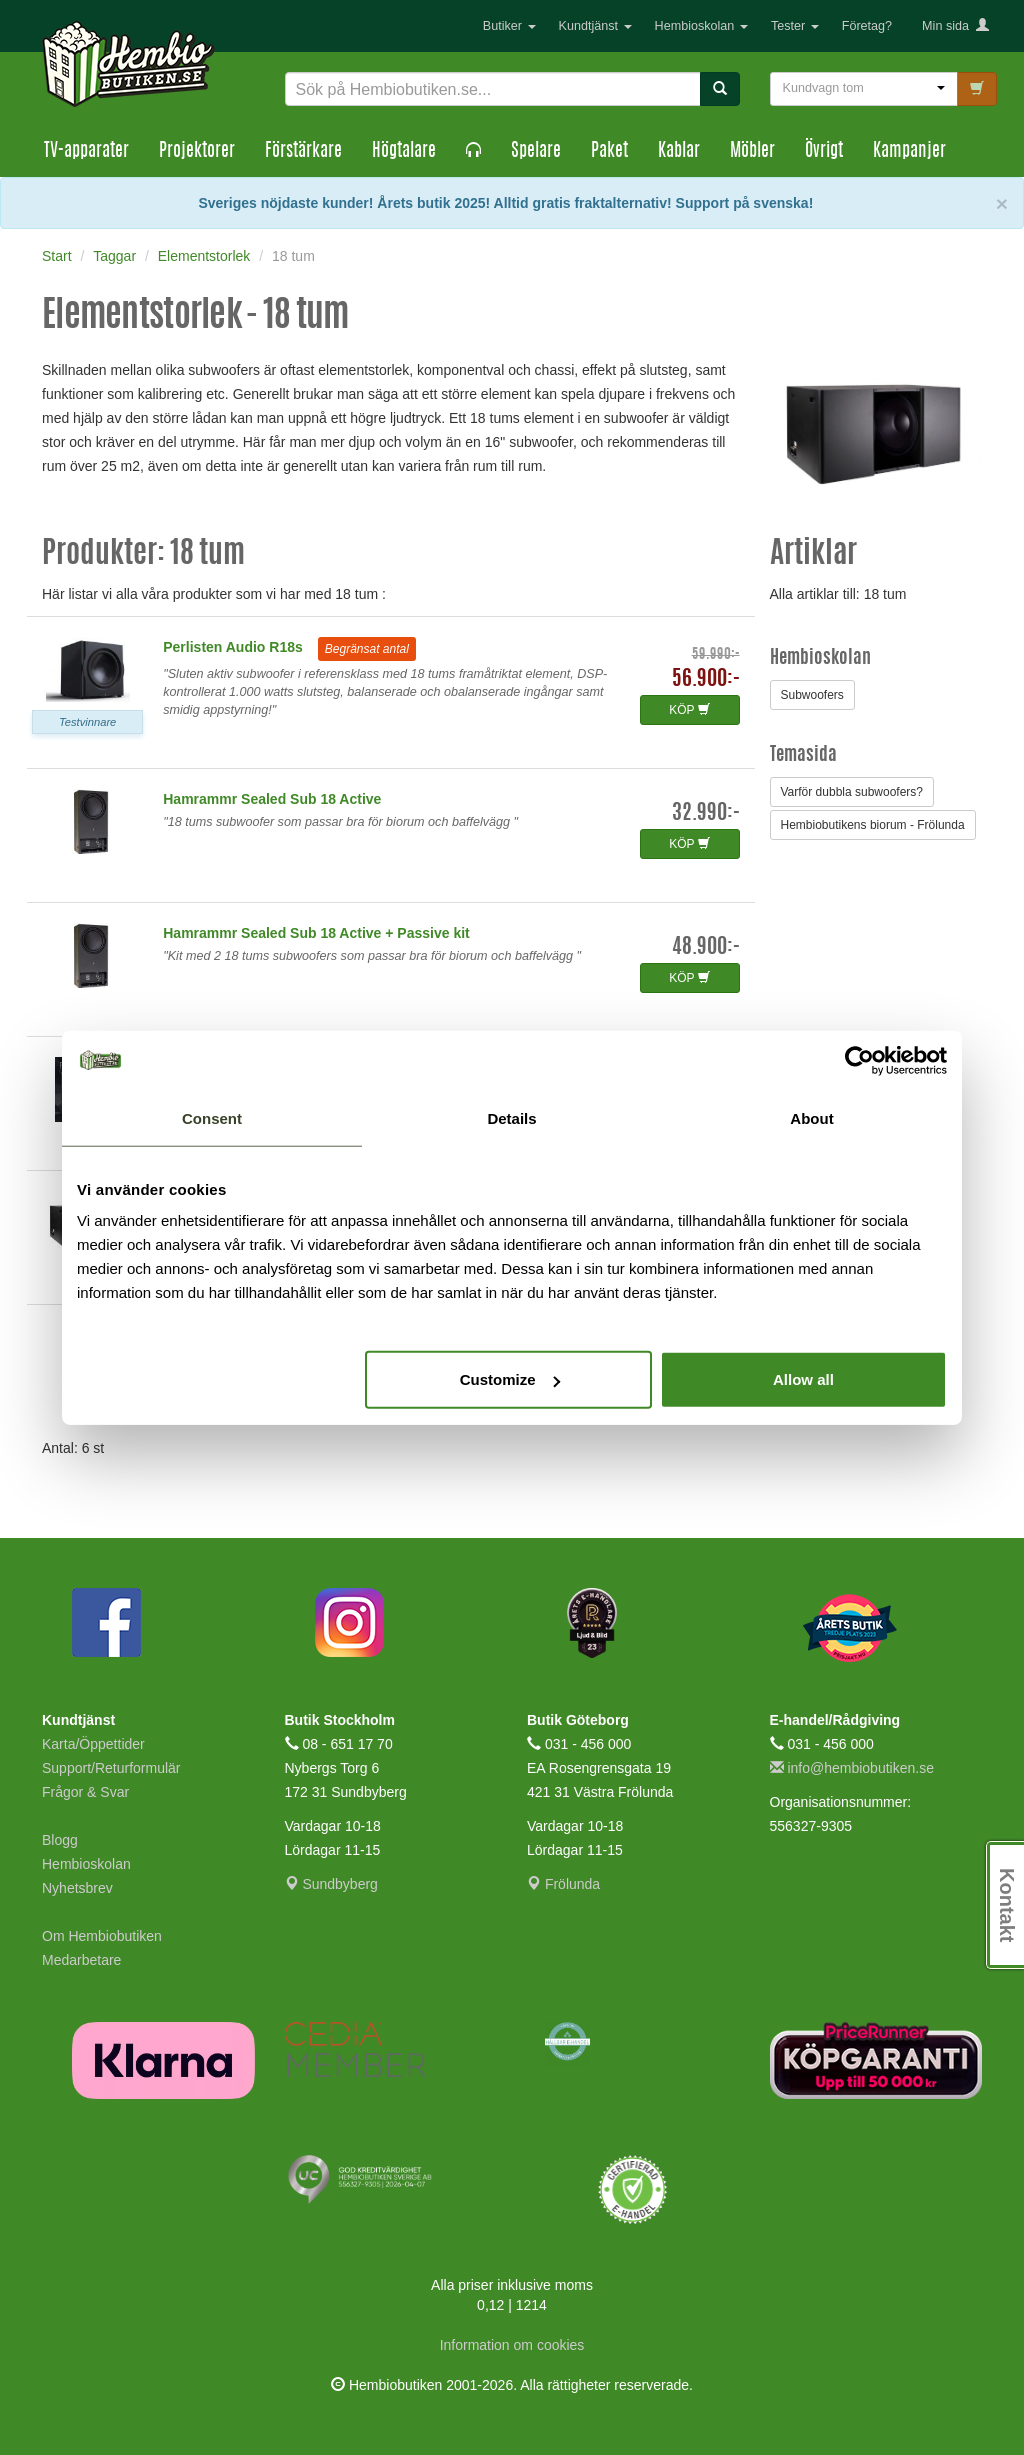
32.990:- (706, 813)
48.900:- (706, 947)
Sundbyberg (331, 1884)
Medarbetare (81, 1960)
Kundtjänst (595, 26)
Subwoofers (812, 695)
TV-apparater (86, 152)
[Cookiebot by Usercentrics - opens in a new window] (859, 1060)
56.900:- (706, 679)
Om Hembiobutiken (102, 1936)
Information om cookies (512, 2345)
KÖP (689, 710)
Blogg (60, 1840)
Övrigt (824, 152)
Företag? (867, 26)
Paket (609, 152)
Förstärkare (303, 152)
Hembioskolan (701, 26)
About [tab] (811, 1117)
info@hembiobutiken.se (852, 1768)
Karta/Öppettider (93, 1744)
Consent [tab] (212, 1117)
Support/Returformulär (111, 1768)
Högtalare (404, 152)
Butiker (509, 26)
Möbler (752, 152)
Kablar (679, 152)
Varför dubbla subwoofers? (852, 792)
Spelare (536, 152)
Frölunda (563, 1884)
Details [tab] (511, 1117)
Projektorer (197, 152)
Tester (795, 26)
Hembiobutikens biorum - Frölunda (873, 825)
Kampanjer (909, 152)
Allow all (803, 1379)
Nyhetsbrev (77, 1888)
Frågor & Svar (85, 1792)
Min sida (955, 26)
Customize (510, 1379)
